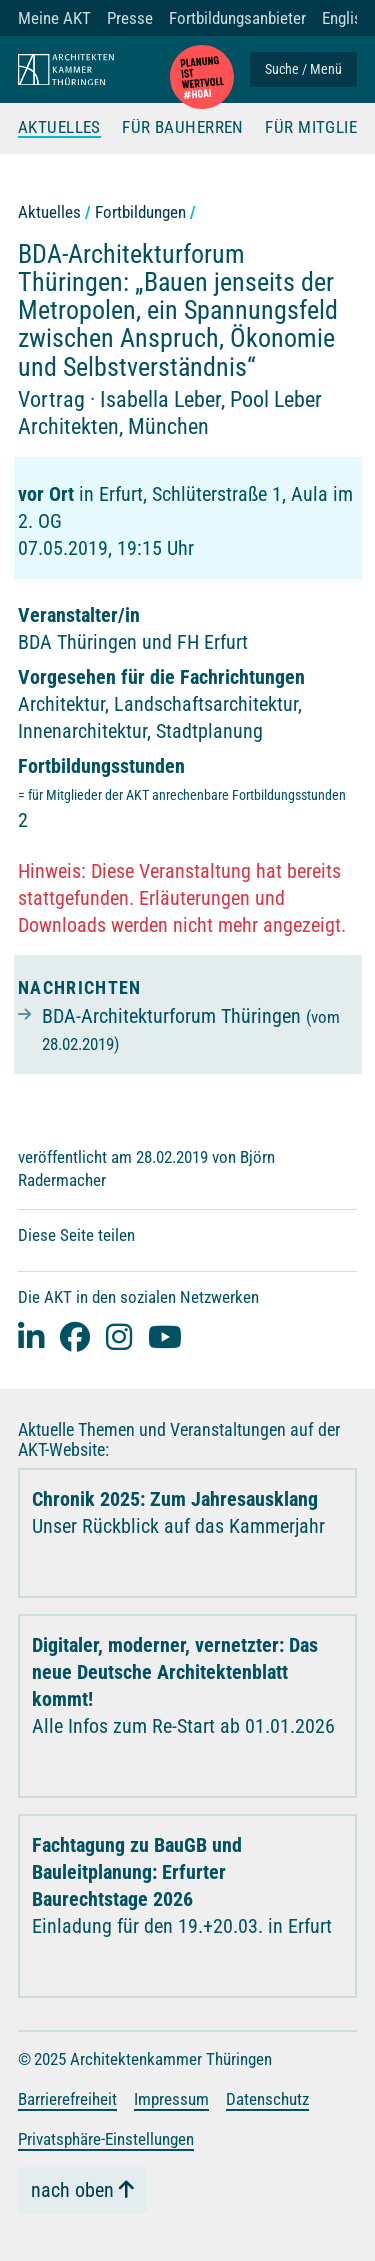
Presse (130, 18)
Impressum (171, 2099)
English (346, 18)
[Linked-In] (31, 1336)
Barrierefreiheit (67, 2099)
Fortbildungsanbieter (237, 18)
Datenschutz (267, 2099)
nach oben (72, 2190)
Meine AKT (54, 18)
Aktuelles (59, 128)
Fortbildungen (140, 212)
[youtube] (165, 1336)
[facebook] (75, 1336)
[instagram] (119, 1336)
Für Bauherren (183, 128)
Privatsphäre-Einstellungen (106, 2139)
